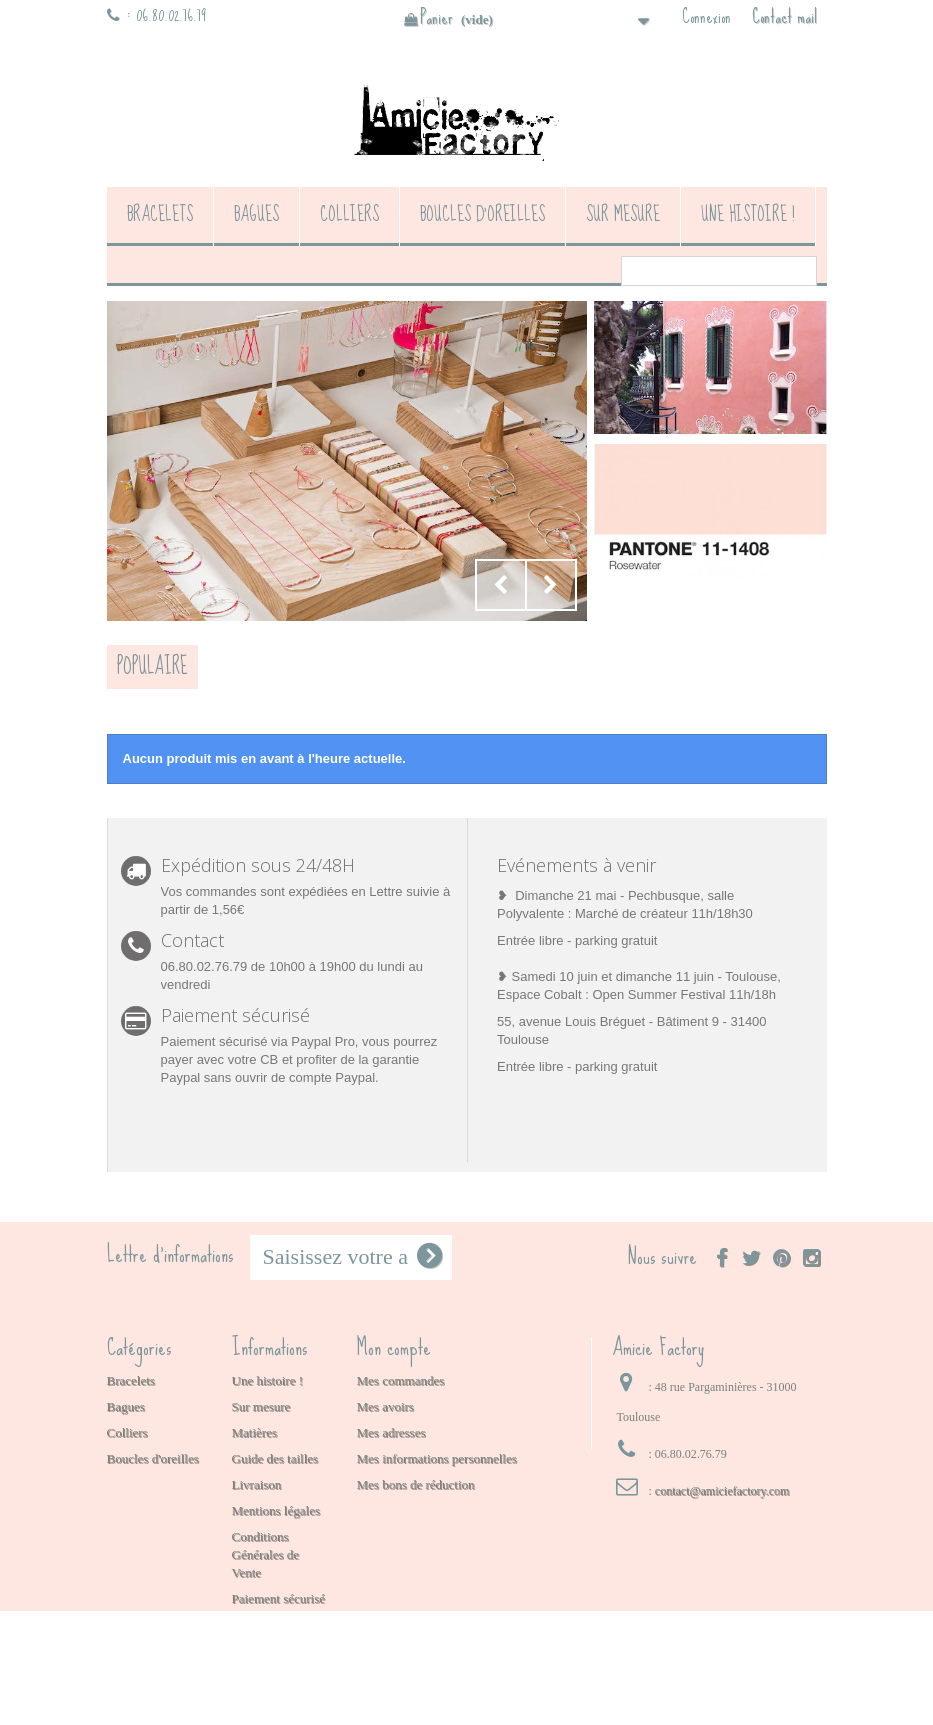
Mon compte (394, 1347)
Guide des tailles (275, 1458)
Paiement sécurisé (279, 1598)
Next (551, 585)
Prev (501, 585)
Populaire (152, 666)
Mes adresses (391, 1432)
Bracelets (160, 214)
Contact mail (784, 17)
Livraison (257, 1484)
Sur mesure (623, 214)
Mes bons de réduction (416, 1484)
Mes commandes (401, 1380)
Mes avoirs (385, 1406)
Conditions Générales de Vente (266, 1554)
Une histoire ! (748, 214)
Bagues (256, 214)
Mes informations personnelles (437, 1458)
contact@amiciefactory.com (722, 1491)
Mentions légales (276, 1510)
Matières (254, 1432)
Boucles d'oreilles (482, 214)
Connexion (706, 17)
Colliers (349, 214)
